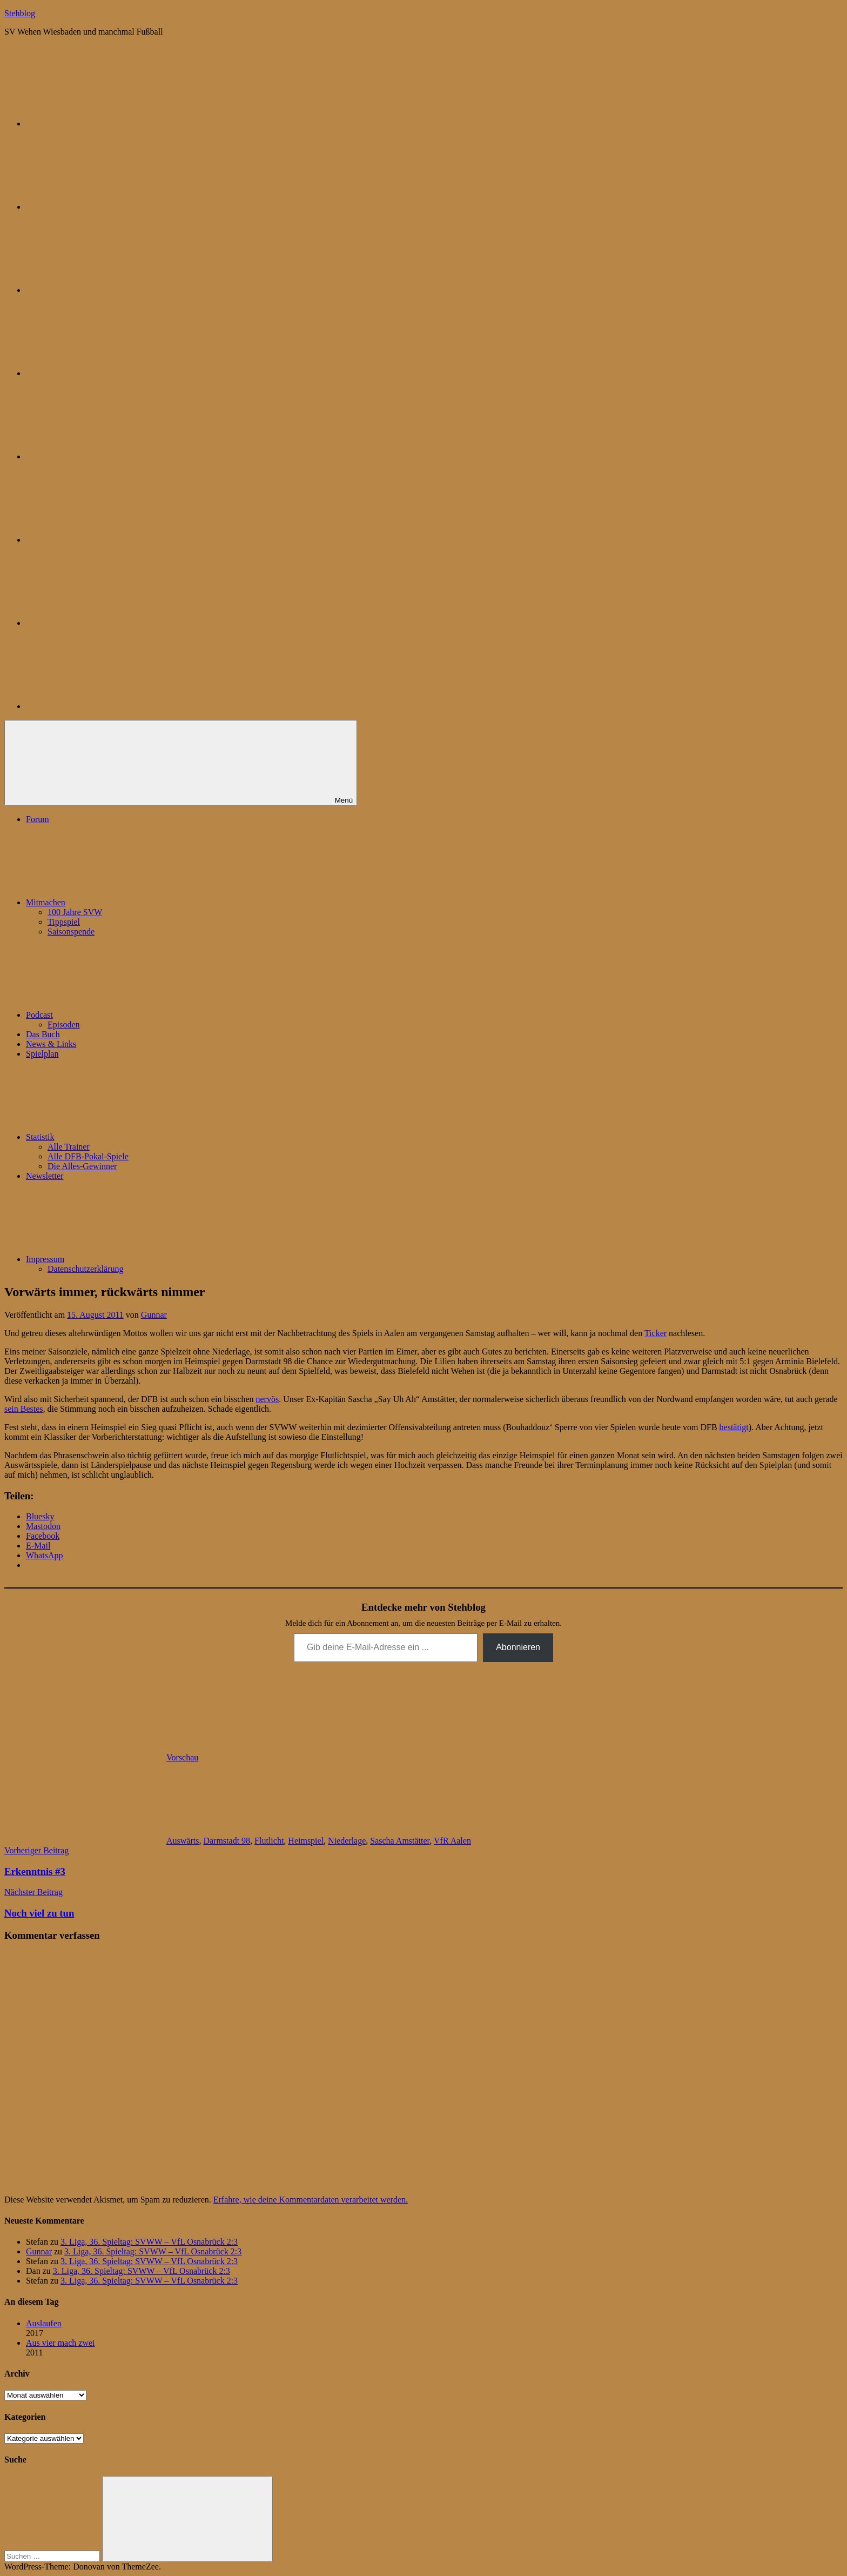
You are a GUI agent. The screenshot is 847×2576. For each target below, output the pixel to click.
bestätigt (734, 1427)
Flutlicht (269, 1840)
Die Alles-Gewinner (82, 1166)
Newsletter (44, 1175)
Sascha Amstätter (399, 1840)
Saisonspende (71, 931)
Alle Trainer (69, 1146)
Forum (37, 819)
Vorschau (182, 1757)
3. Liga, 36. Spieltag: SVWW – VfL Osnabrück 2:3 (149, 2241)
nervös (267, 1399)
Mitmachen (126, 902)
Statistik (121, 1137)
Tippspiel (64, 921)
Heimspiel (306, 1840)
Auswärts (182, 1840)
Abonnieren (518, 1647)
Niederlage (347, 1840)
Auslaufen (44, 2323)
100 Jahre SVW (75, 912)
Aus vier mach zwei (60, 2342)
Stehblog (19, 13)
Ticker (655, 1333)
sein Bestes (23, 1408)
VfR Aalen (452, 1840)
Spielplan (42, 1053)
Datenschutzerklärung (85, 1268)
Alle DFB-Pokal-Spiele (88, 1156)
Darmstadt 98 (226, 1840)
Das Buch (43, 1034)
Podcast (120, 1014)
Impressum (126, 1259)
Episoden (64, 1024)
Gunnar (154, 1314)
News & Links (51, 1044)
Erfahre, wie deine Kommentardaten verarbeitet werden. (310, 2199)
